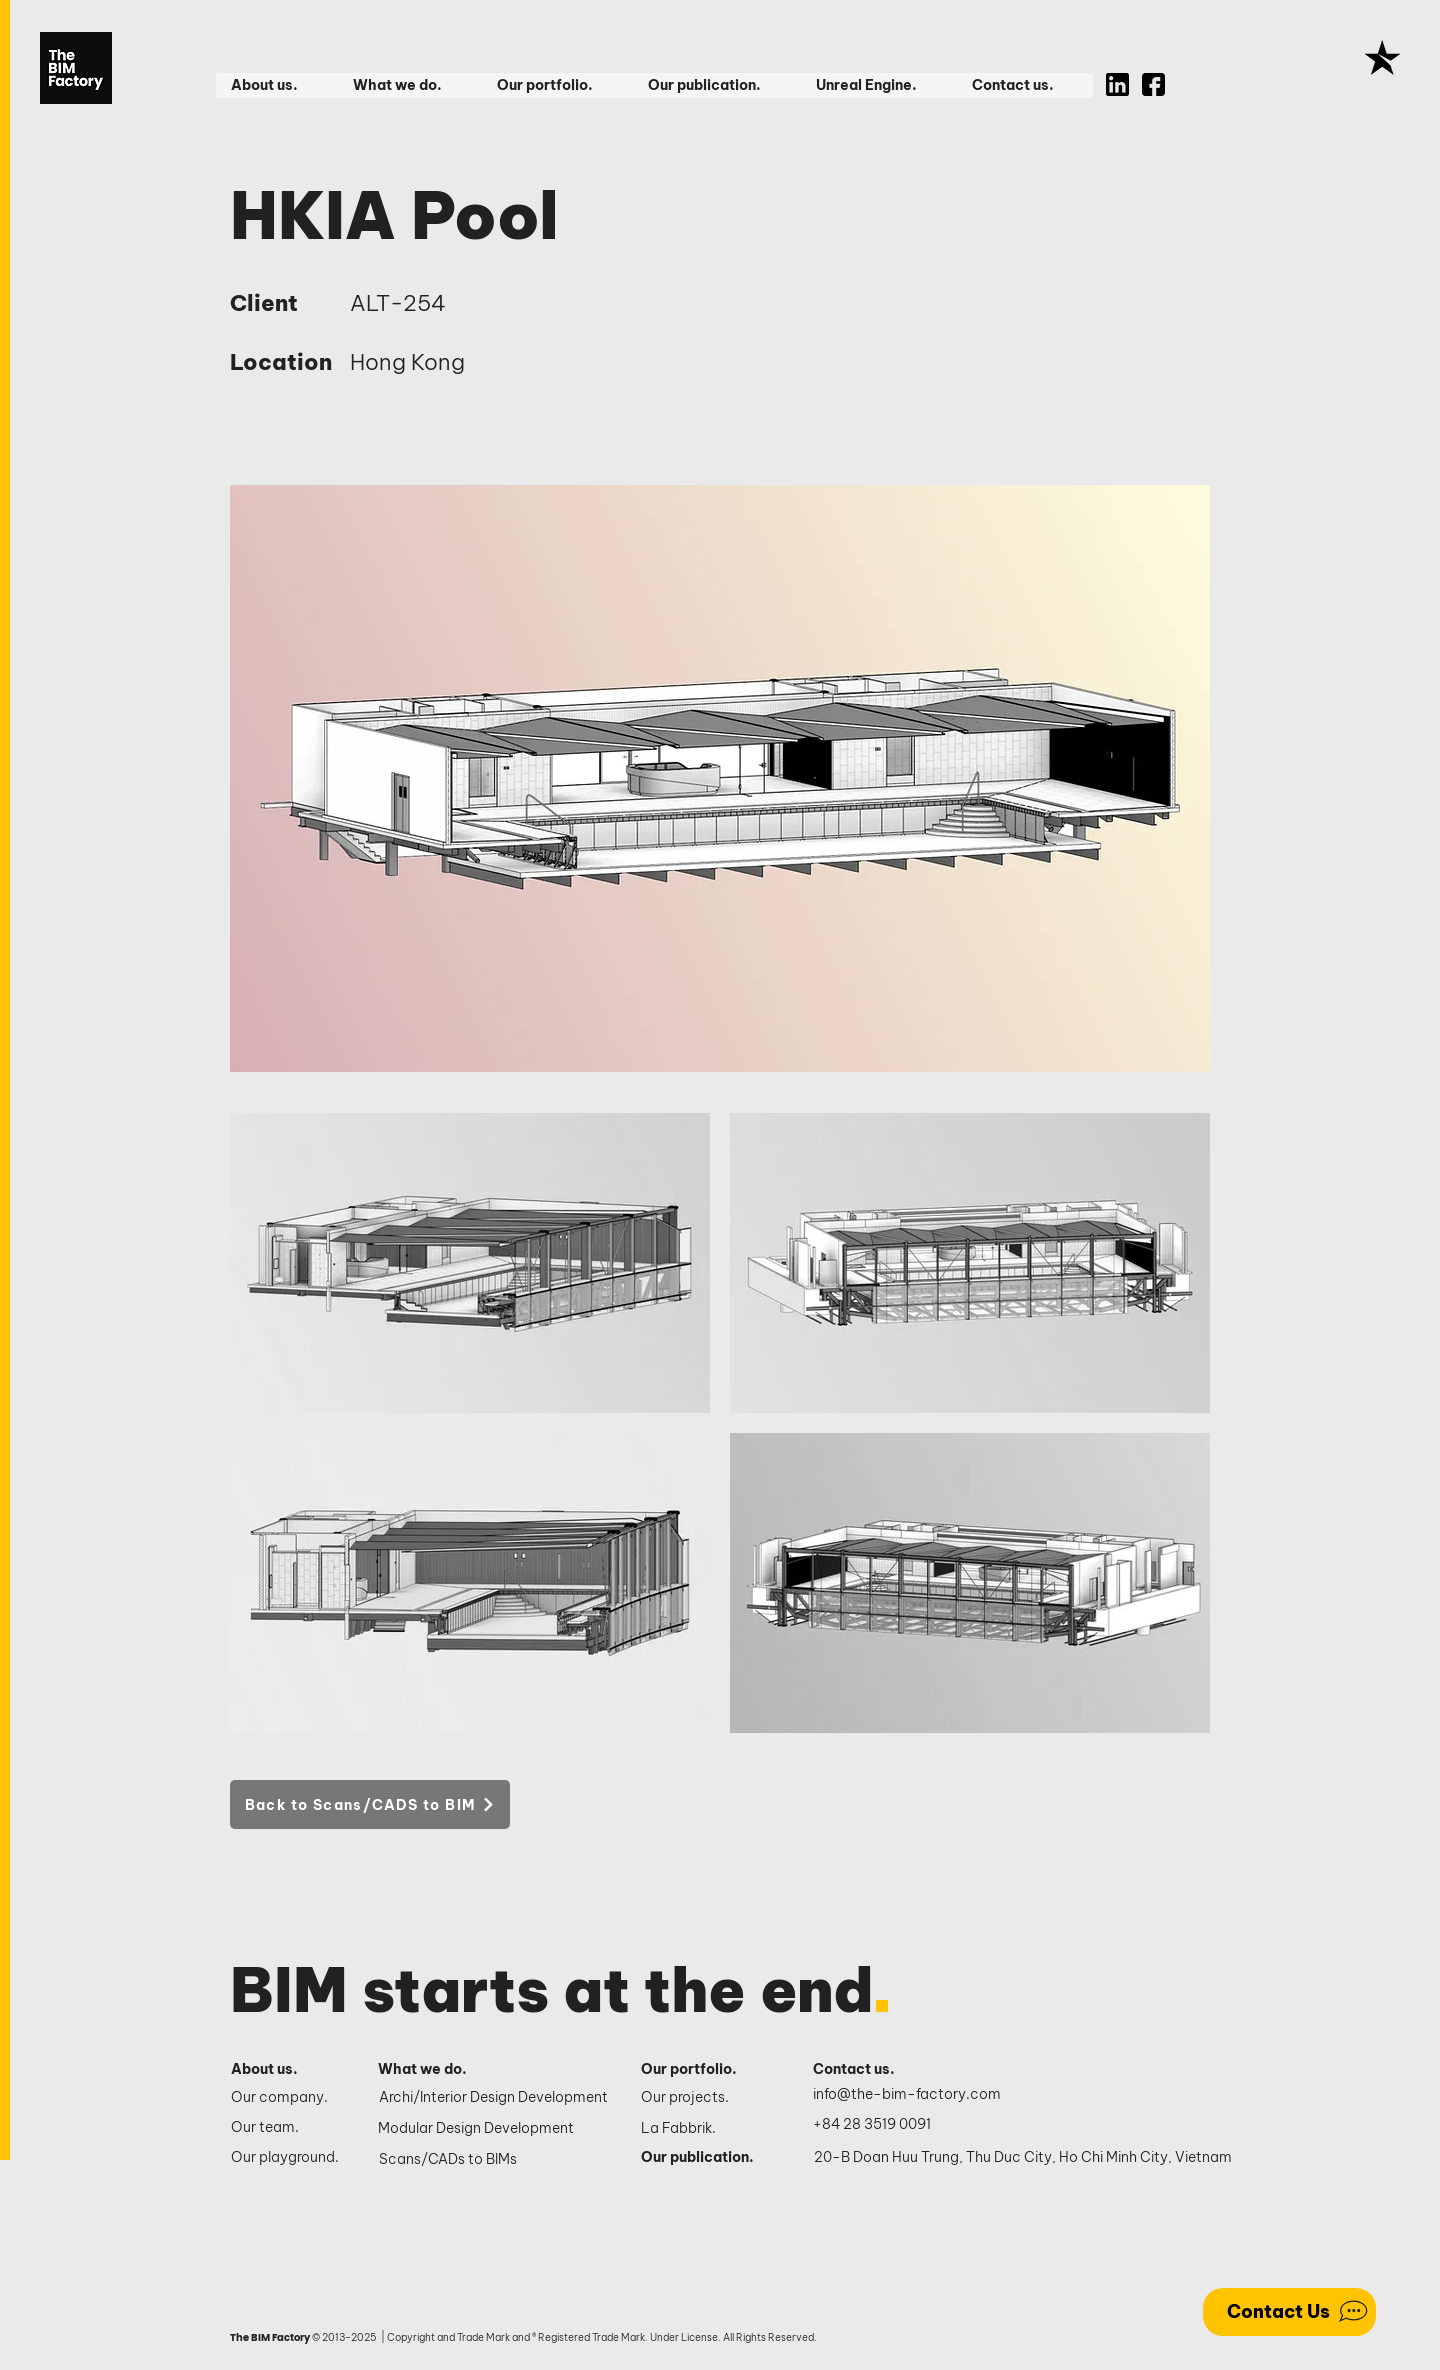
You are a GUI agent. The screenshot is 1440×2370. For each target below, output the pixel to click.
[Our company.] (287, 2098)
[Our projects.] (705, 2098)
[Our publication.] (705, 2158)
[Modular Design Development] (494, 2129)
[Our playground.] (287, 2158)
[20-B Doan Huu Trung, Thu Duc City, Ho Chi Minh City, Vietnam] (1023, 2158)
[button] (276, 85)
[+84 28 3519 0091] (883, 2125)
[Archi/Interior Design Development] (495, 2098)
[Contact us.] (864, 2070)
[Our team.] (287, 2128)
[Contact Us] (1289, 2312)
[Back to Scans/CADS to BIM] (370, 1804)
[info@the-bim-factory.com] (911, 2095)
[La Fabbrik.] (705, 2129)
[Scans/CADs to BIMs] (495, 2160)
